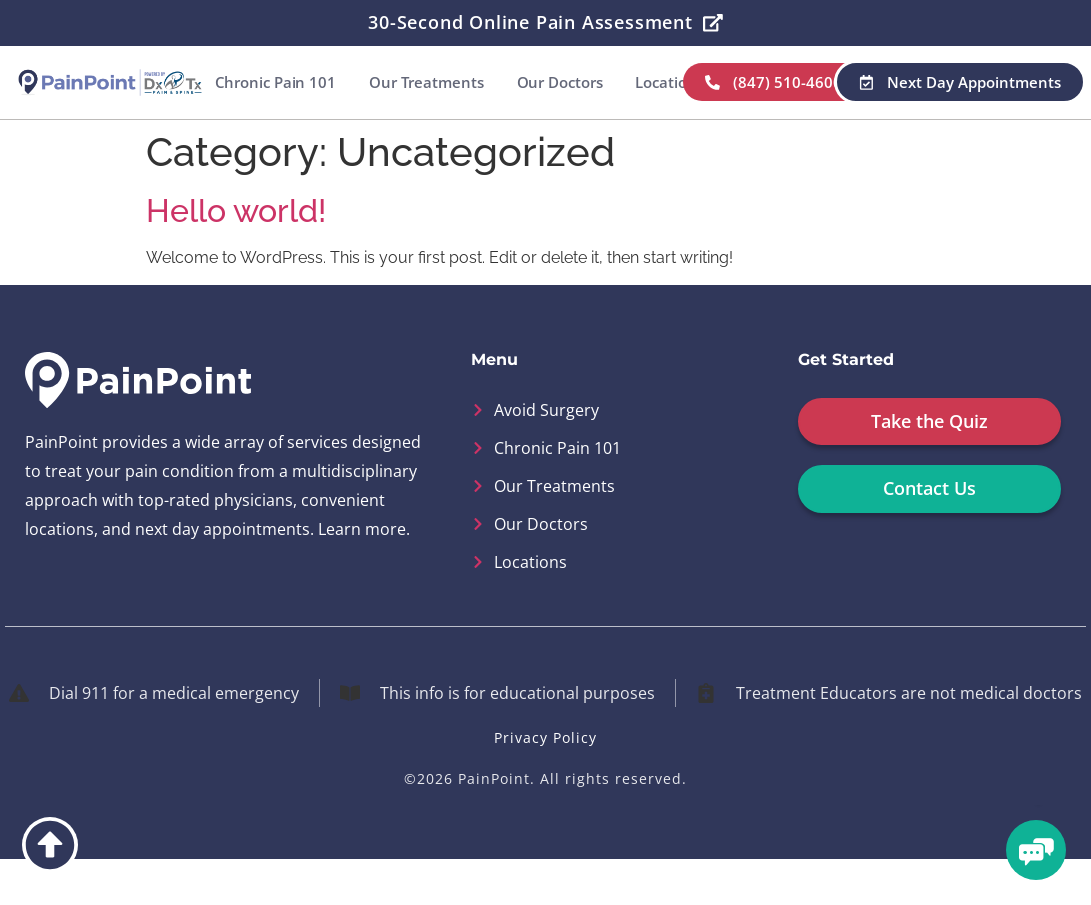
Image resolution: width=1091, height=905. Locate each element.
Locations (778, 82)
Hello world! (236, 255)
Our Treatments (535, 82)
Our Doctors (669, 82)
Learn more (362, 574)
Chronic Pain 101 (383, 82)
